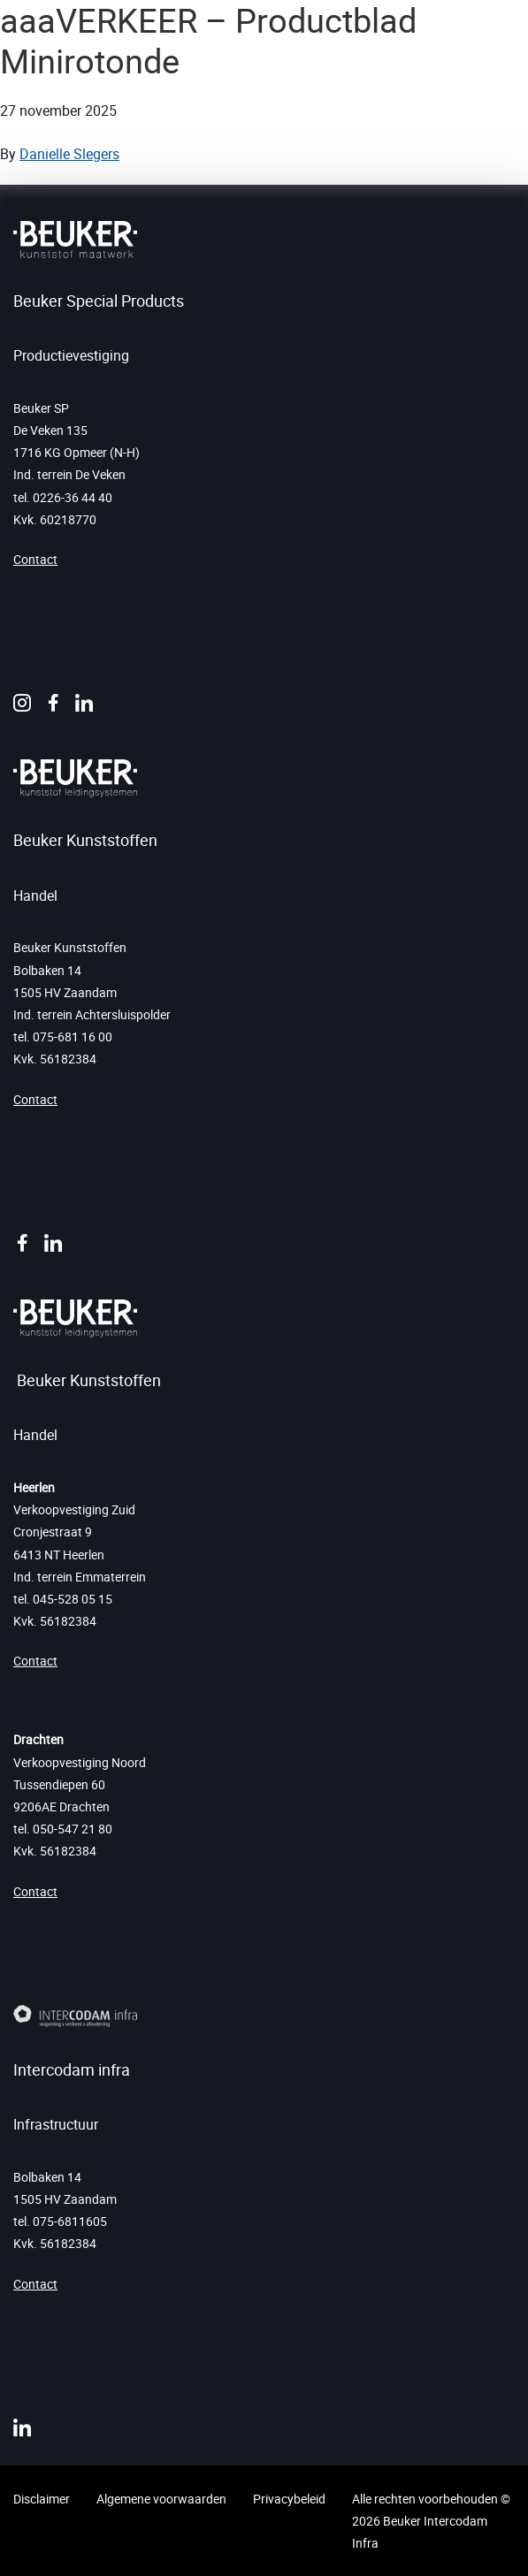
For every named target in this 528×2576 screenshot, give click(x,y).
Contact (35, 559)
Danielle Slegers (69, 154)
